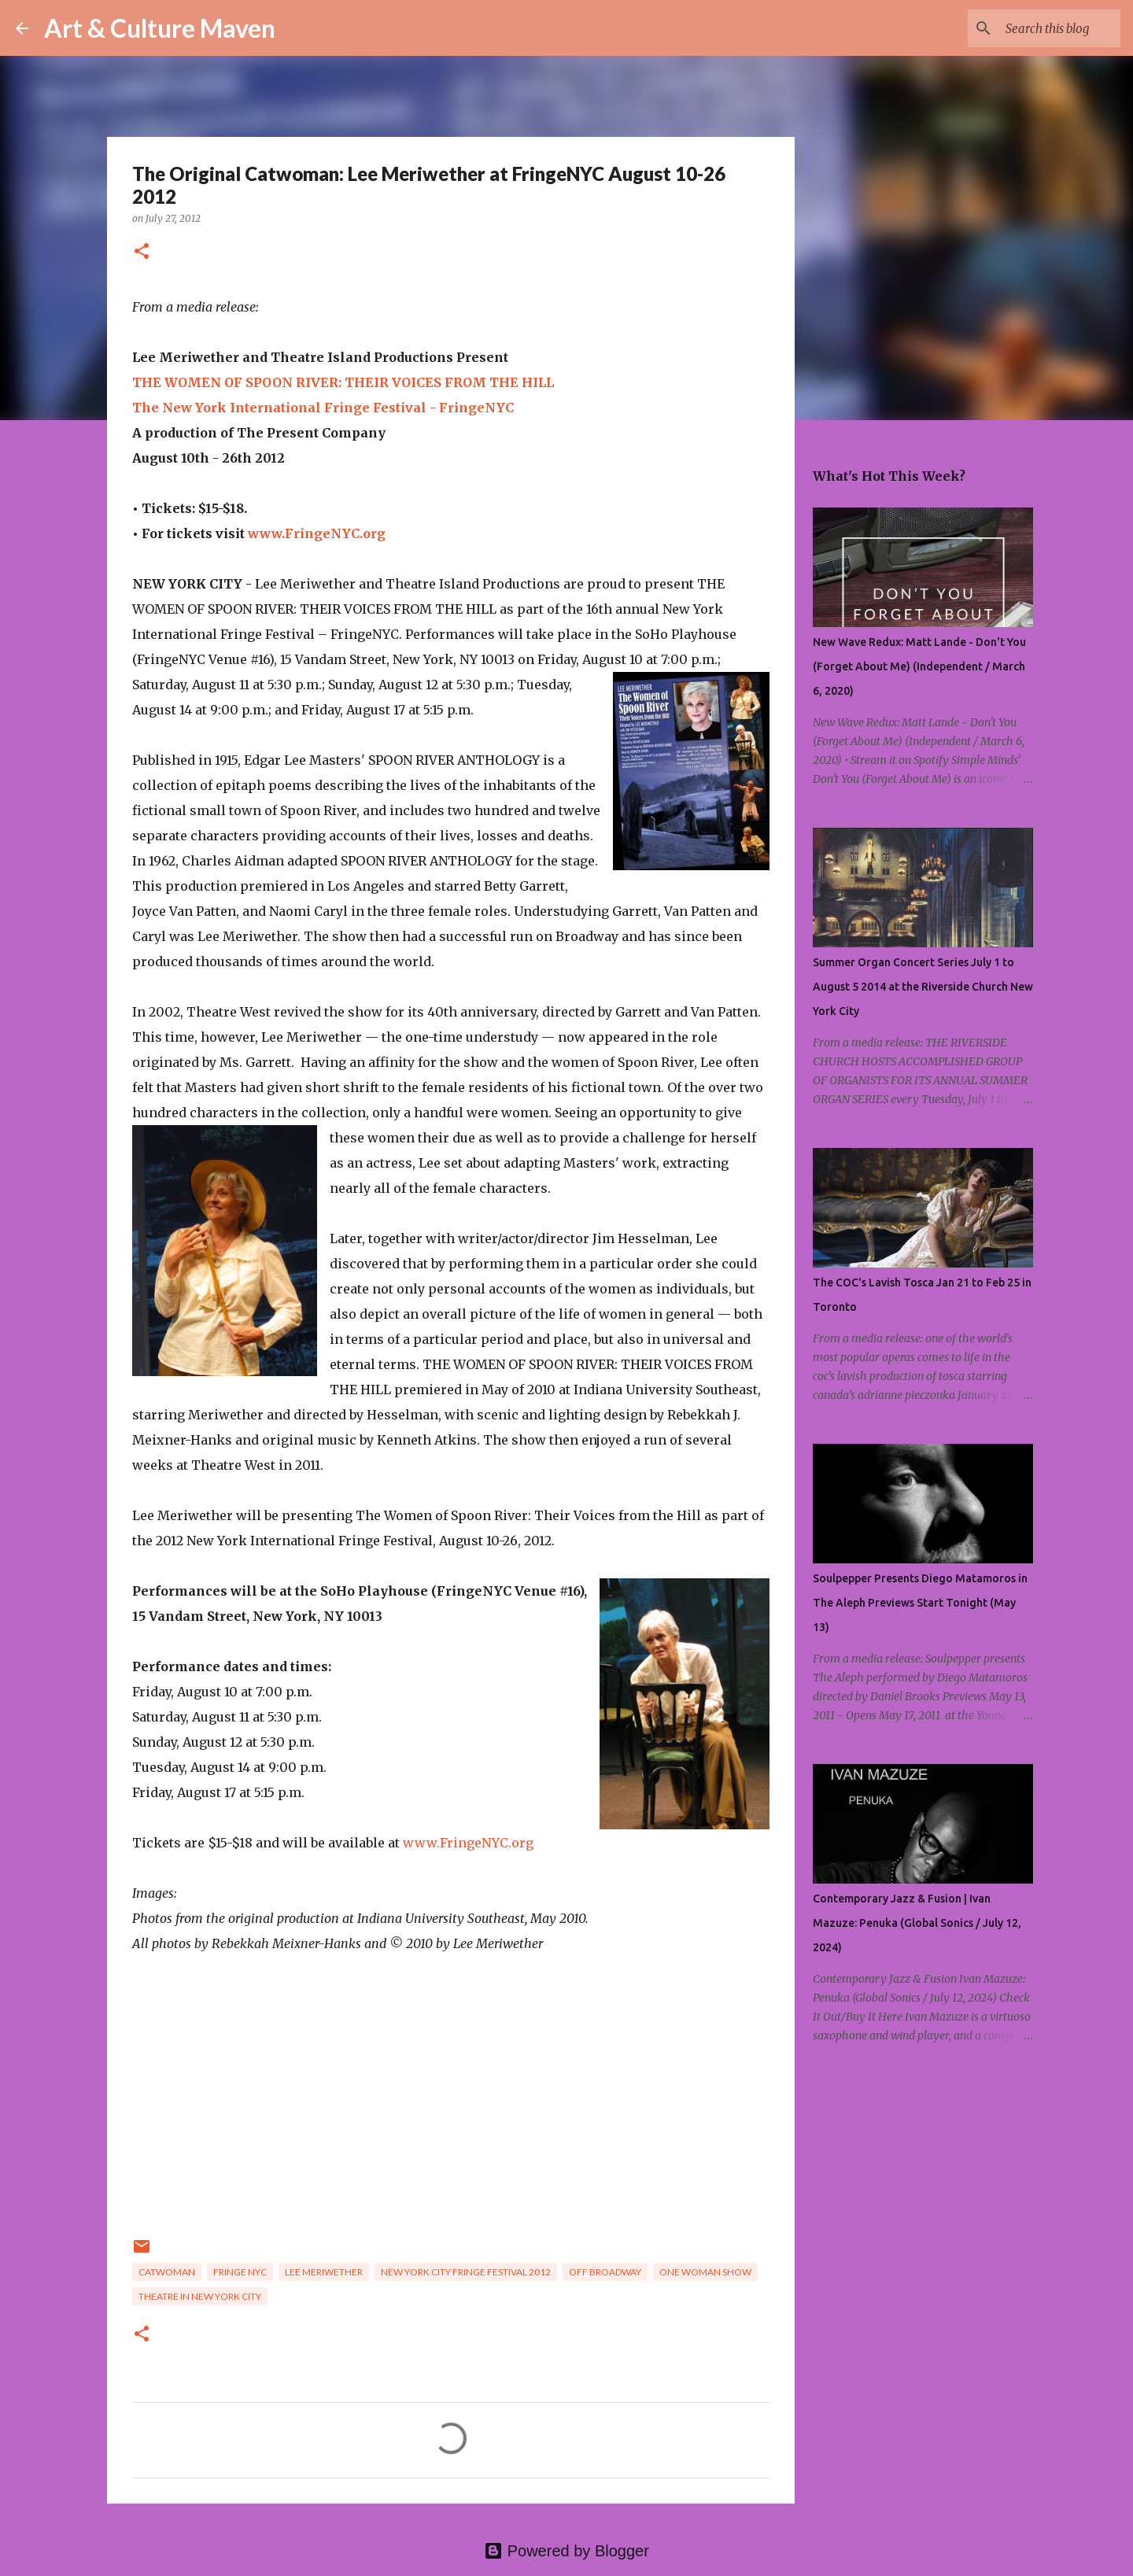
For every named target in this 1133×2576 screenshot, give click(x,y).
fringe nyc (240, 2272)
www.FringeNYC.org (317, 533)
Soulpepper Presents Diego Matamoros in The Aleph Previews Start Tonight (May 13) (920, 1602)
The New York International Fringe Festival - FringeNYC (323, 407)
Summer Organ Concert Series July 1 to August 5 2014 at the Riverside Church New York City (923, 986)
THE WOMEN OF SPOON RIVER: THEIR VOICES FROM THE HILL (343, 382)
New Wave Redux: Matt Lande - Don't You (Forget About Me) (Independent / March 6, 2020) (919, 666)
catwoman (166, 2272)
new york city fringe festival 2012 (466, 2272)
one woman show (705, 2272)
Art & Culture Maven (159, 28)
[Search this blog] (1037, 28)
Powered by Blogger (566, 2550)
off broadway (605, 2272)
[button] (141, 252)
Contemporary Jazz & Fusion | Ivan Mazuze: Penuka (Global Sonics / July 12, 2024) (917, 1923)
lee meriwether (324, 2272)
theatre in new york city (199, 2296)
